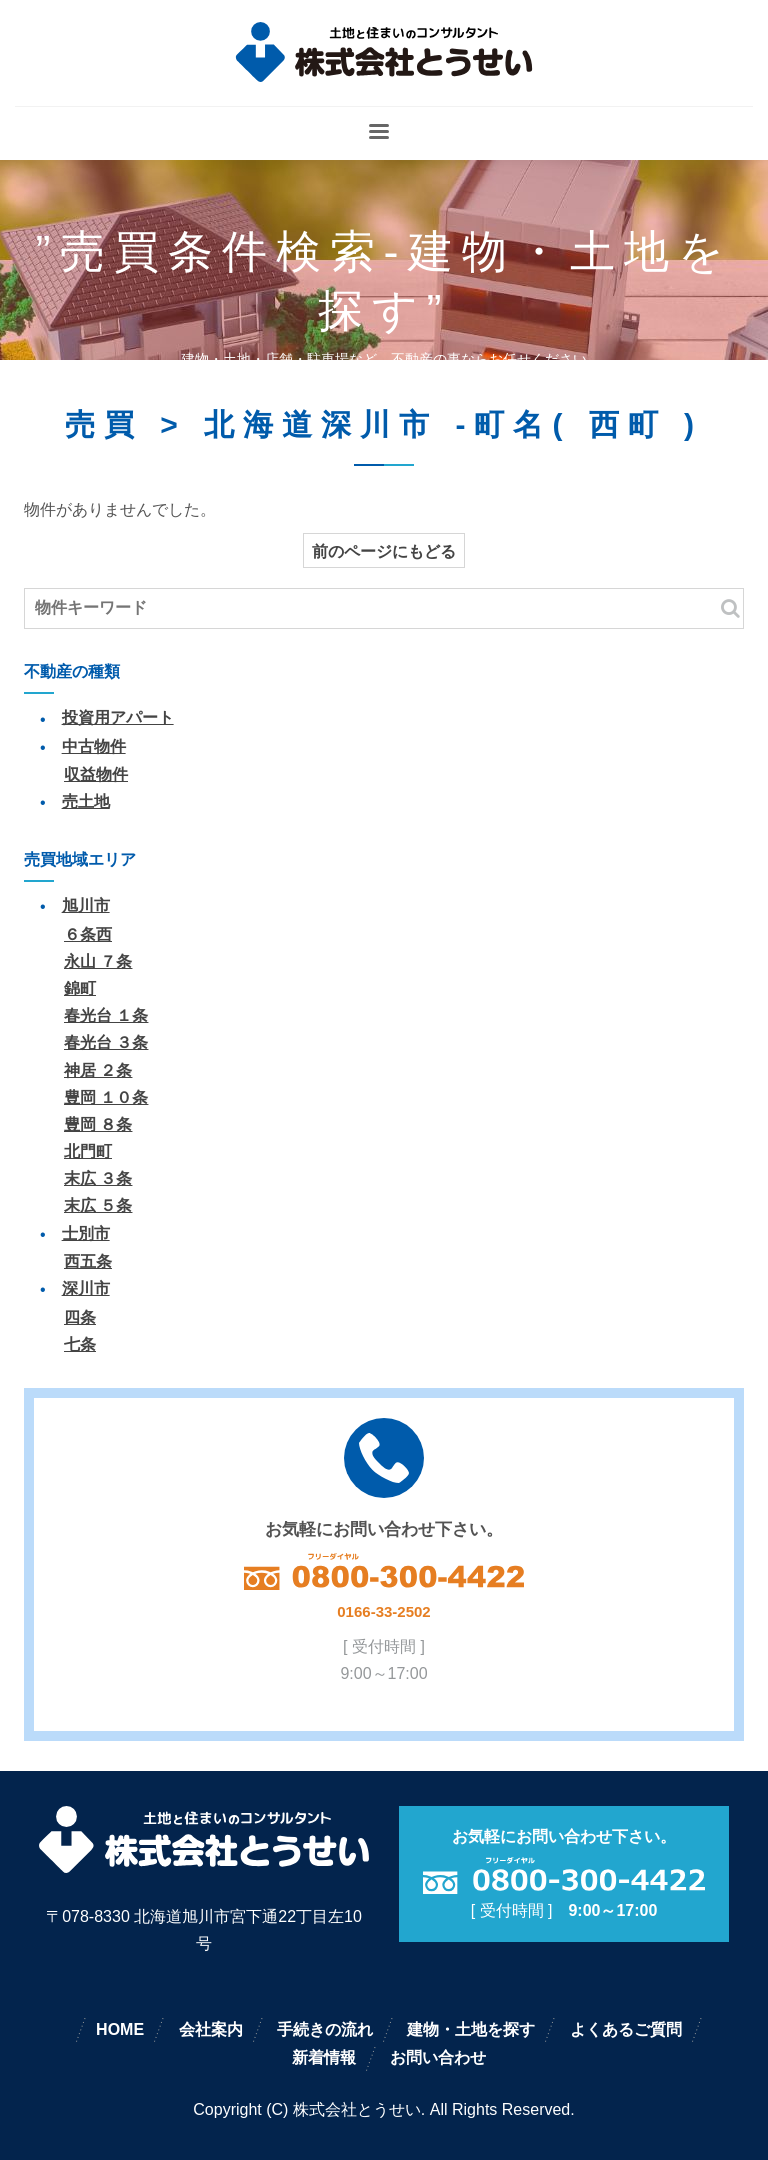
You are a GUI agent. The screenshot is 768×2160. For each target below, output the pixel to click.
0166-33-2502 (383, 1611)
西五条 (88, 1261)
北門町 (88, 1151)
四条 (80, 1317)
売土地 (86, 801)
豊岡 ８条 (98, 1124)
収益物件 (96, 774)
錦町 (80, 988)
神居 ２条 (98, 1070)
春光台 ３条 (106, 1042)
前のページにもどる (384, 551)
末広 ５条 (98, 1205)
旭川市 (86, 905)
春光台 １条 (106, 1015)
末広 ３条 (98, 1178)
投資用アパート (118, 717)
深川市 (86, 1288)
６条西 (88, 934)
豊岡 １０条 (106, 1097)
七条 (80, 1344)
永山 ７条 (98, 961)
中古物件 (94, 746)
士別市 (86, 1233)
